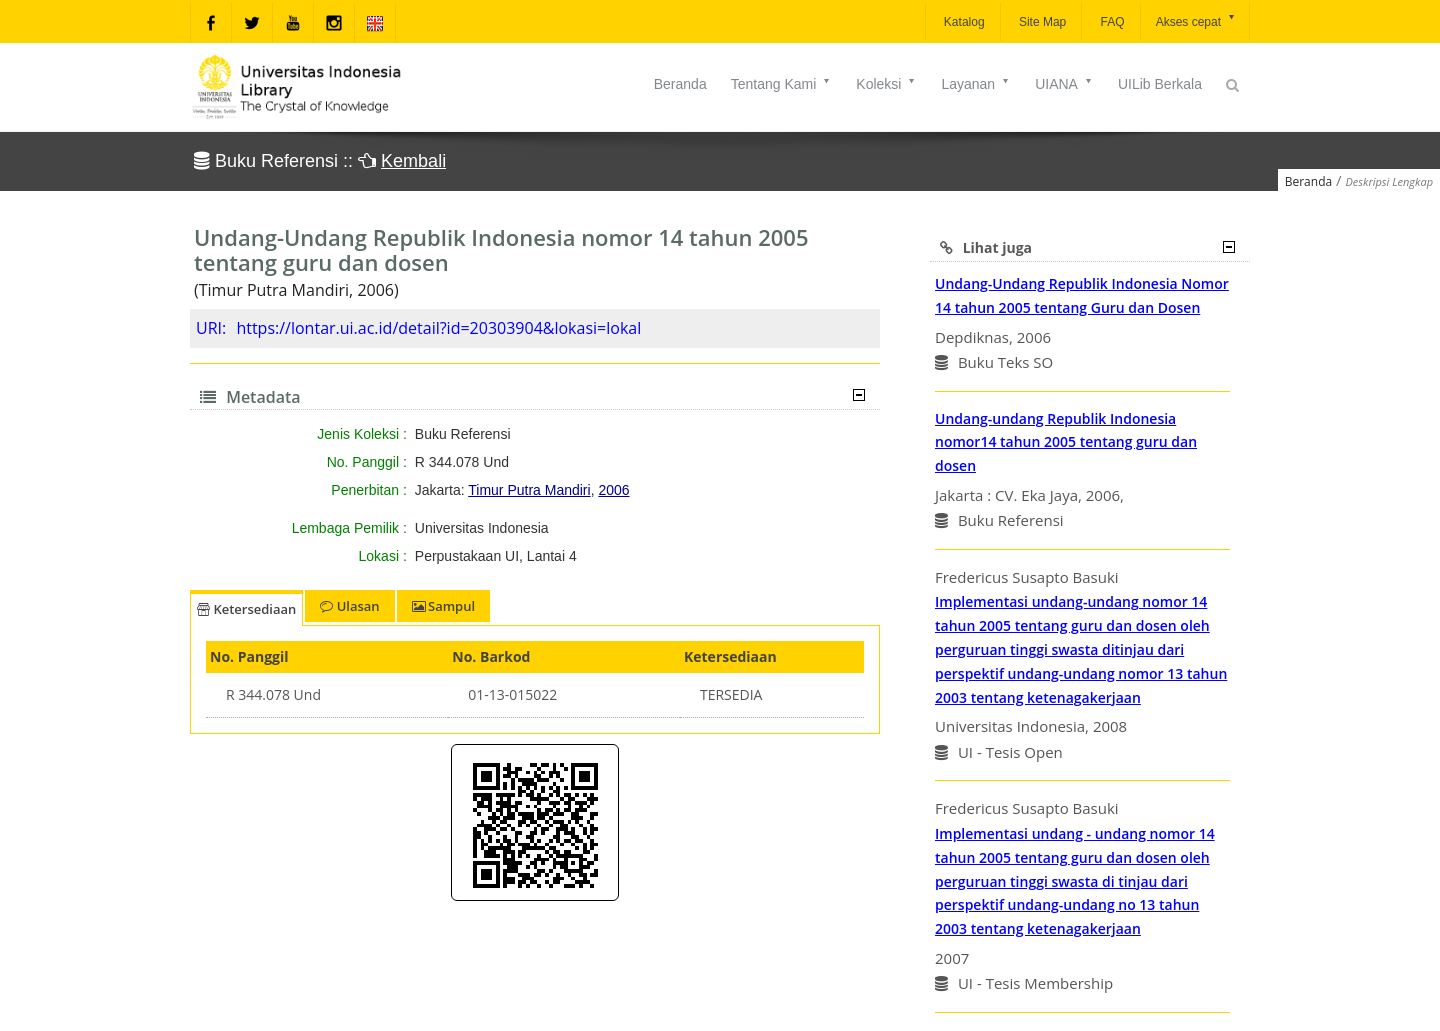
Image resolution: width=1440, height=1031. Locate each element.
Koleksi (886, 84)
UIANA (1064, 84)
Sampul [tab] (443, 606)
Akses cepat (1196, 20)
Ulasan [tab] (349, 606)
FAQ (1110, 22)
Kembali (413, 161)
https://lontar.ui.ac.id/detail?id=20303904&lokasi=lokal (438, 328)
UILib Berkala (1160, 84)
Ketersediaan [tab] (246, 609)
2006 (613, 490)
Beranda (680, 84)
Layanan (976, 84)
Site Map (1041, 22)
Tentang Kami (782, 84)
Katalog (963, 22)
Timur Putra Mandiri (529, 490)
